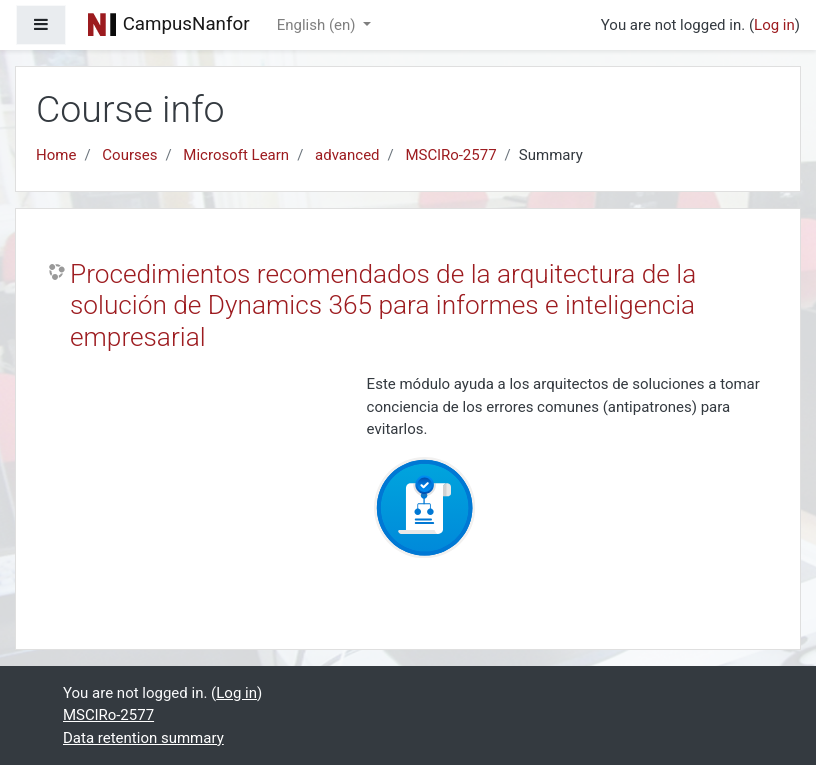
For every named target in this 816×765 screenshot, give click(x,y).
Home (56, 155)
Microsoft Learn (236, 155)
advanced (347, 155)
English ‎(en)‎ (318, 25)
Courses (129, 155)
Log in (774, 25)
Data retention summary (143, 738)
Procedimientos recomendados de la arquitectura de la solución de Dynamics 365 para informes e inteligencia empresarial (383, 305)
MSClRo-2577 (451, 155)
